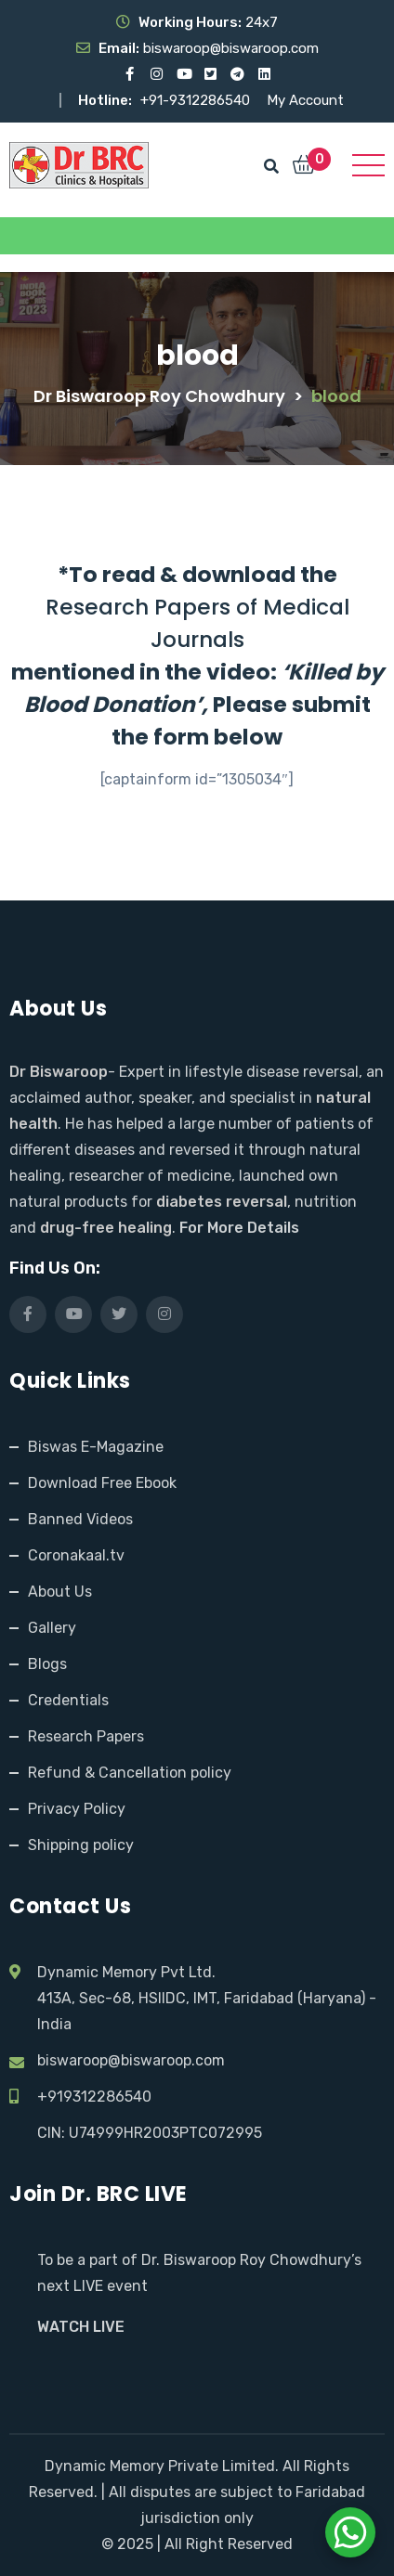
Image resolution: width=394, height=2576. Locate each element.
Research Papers (86, 1736)
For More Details (239, 1227)
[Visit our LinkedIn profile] (264, 74)
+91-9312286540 (197, 100)
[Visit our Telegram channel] (237, 74)
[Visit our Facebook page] (129, 74)
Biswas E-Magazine (96, 1447)
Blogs (47, 1664)
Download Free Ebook (102, 1483)
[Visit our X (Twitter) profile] (210, 74)
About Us (60, 1591)
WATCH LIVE (81, 2327)
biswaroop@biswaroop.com (131, 2060)
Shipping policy (81, 1845)
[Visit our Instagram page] (156, 74)
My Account (305, 100)
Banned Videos (80, 1519)
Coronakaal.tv (76, 1555)
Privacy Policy (76, 1809)
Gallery (52, 1628)
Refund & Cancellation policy (129, 1772)
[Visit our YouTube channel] (183, 74)
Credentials (68, 1700)
